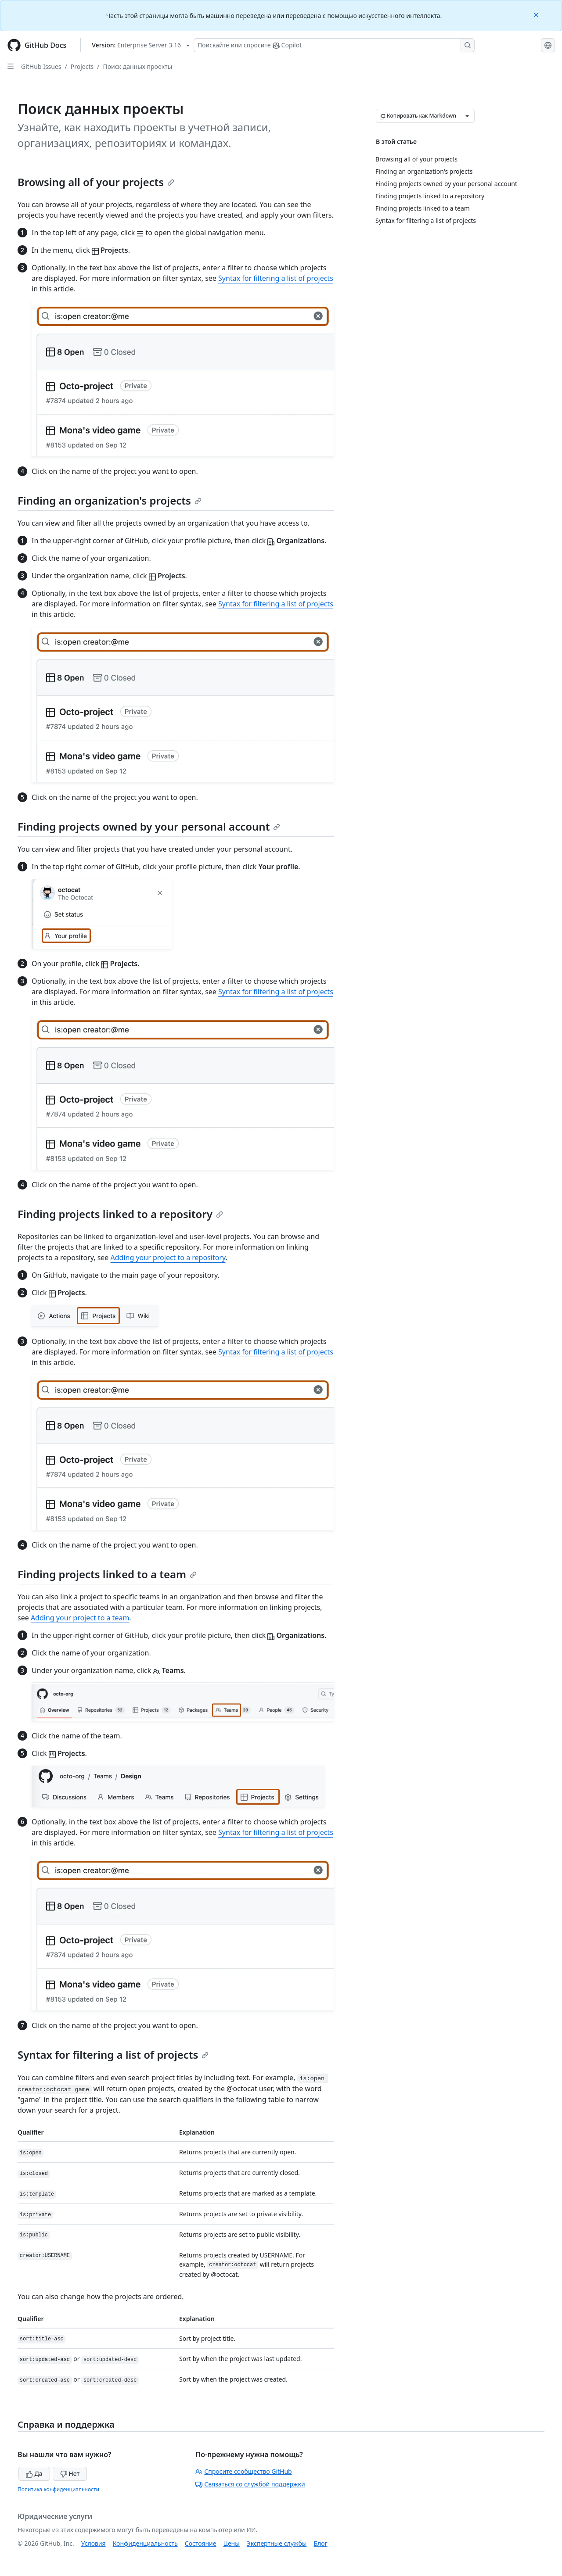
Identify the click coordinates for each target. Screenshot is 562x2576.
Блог (320, 2543)
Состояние (200, 2543)
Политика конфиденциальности (58, 2489)
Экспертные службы (277, 2543)
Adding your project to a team (80, 1618)
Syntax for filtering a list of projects (275, 278)
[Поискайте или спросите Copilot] (334, 45)
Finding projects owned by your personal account (149, 826)
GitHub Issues (41, 66)
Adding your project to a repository (168, 1257)
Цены (231, 2543)
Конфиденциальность (145, 2543)
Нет (70, 2473)
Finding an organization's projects (110, 500)
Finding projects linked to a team (107, 1574)
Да (34, 2473)
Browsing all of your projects (96, 182)
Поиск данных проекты (137, 66)
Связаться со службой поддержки (250, 2484)
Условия (93, 2543)
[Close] (537, 14)
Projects (82, 66)
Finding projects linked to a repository (120, 1214)
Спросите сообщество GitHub (243, 2471)
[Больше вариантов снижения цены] (467, 116)
